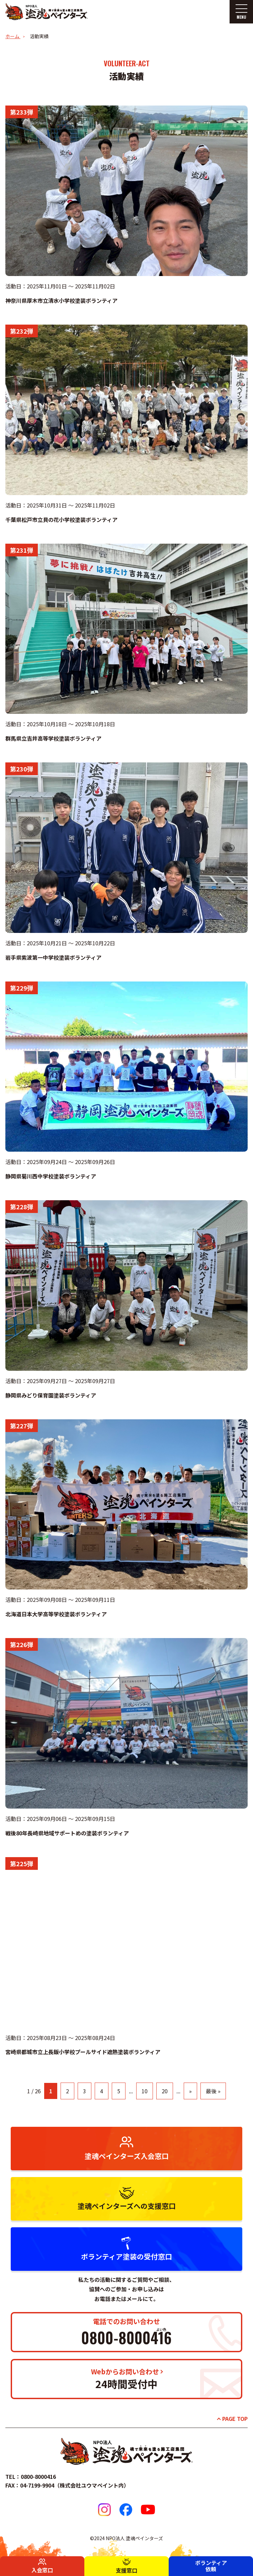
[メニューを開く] (241, 11)
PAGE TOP (235, 2418)
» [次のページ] (190, 2091)
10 (145, 2091)
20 (165, 2091)
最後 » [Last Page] (213, 2091)
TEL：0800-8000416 (30, 2476)
